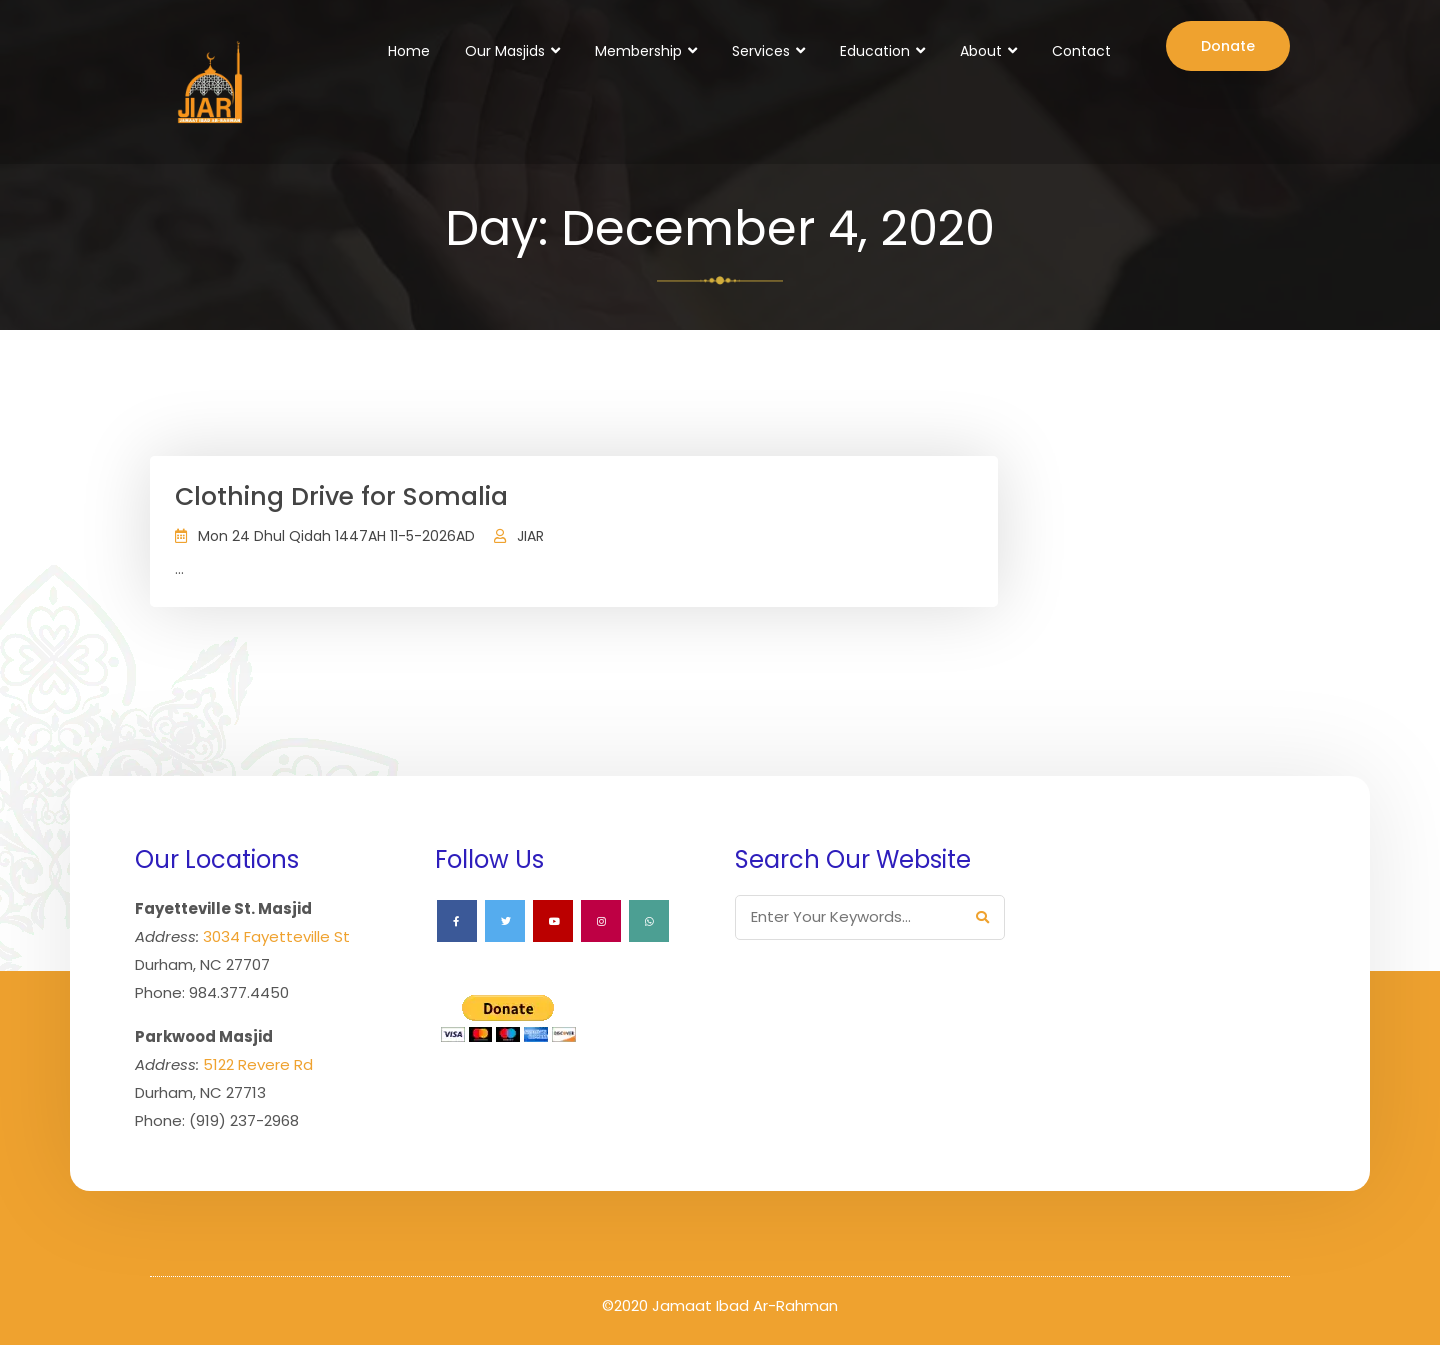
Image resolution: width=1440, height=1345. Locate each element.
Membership (638, 51)
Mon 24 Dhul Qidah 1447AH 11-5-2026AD (336, 536)
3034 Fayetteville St (276, 936)
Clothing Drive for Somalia (341, 496)
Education (875, 51)
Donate (1228, 46)
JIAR (530, 536)
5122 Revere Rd (258, 1064)
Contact (1081, 51)
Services (761, 51)
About (981, 51)
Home (409, 51)
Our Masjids (505, 51)
